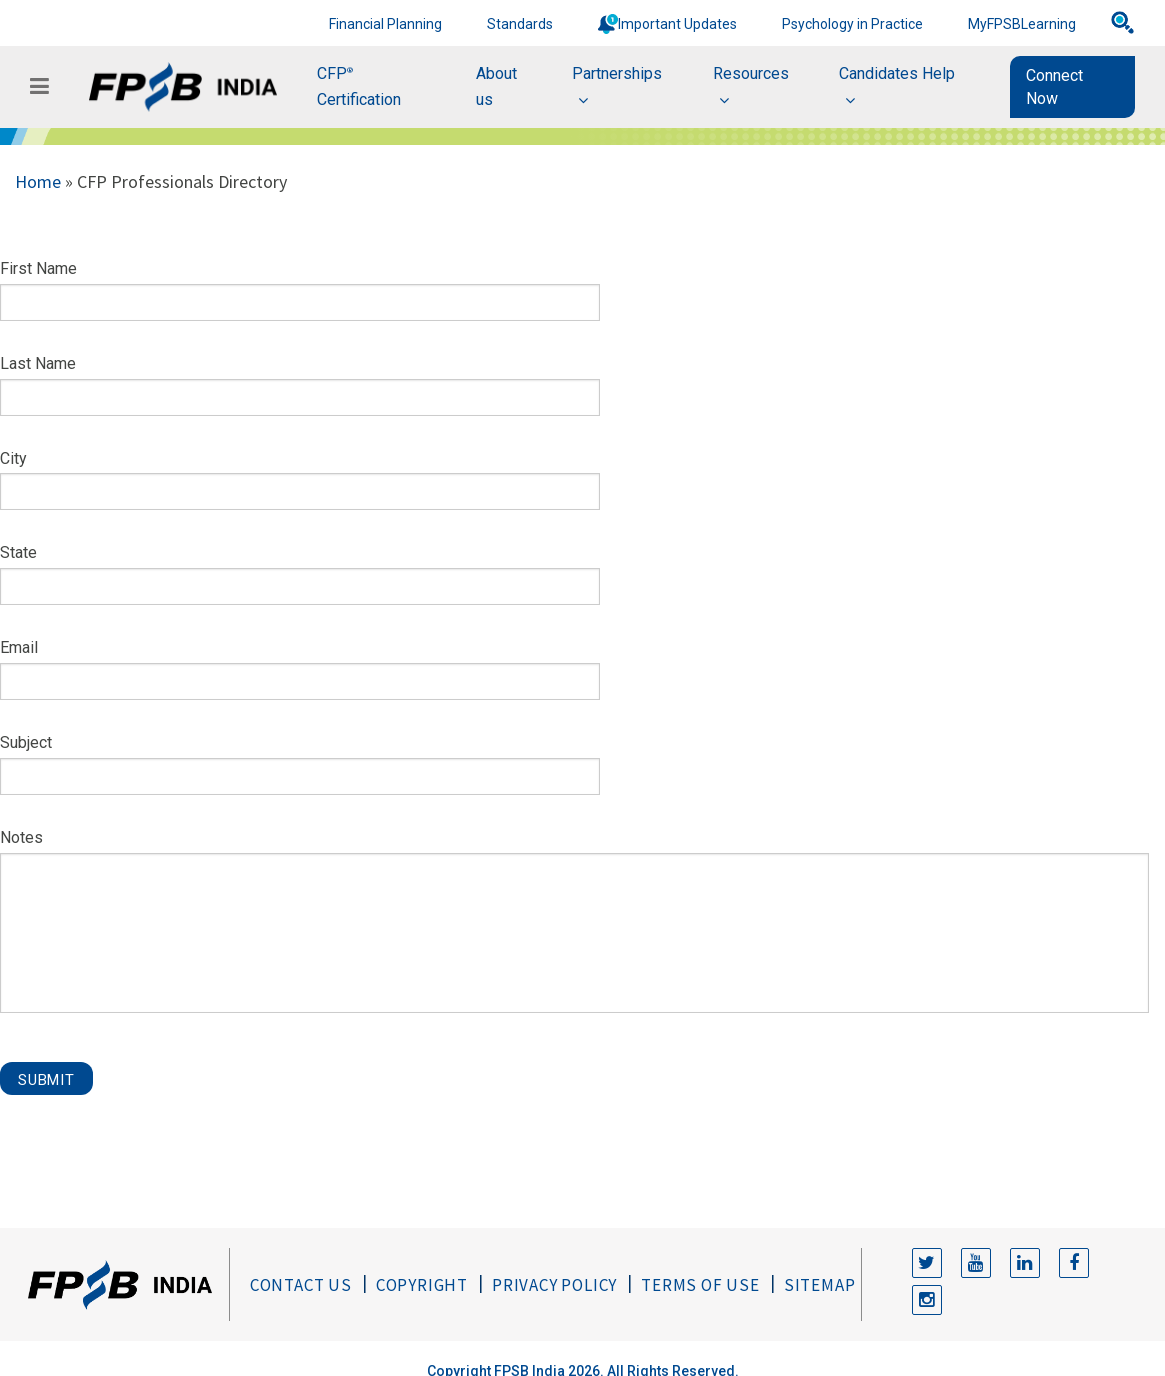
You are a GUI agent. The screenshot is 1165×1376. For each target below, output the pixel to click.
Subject (26, 742)
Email (19, 647)
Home (38, 181)
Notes (21, 837)
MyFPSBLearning (1022, 24)
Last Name (38, 363)
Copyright (422, 1285)
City (13, 458)
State (18, 552)
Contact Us (301, 1285)
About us (496, 86)
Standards (520, 24)
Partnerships (617, 73)
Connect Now (1054, 87)
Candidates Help (897, 73)
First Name (38, 268)
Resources (751, 73)
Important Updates (677, 24)
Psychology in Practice (852, 24)
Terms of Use (700, 1285)
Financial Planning (385, 24)
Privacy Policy (554, 1285)
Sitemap (820, 1285)
